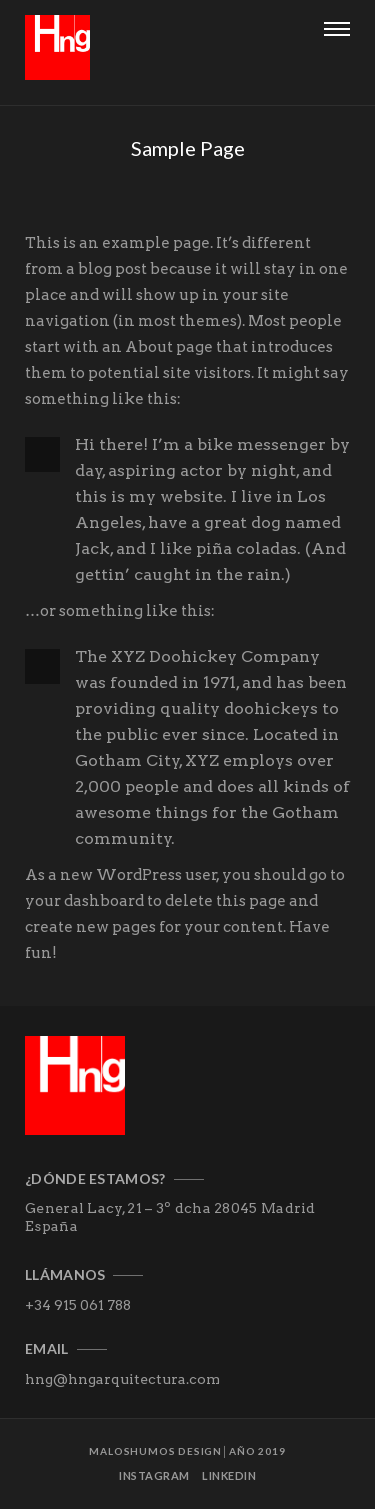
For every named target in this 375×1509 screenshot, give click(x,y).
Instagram (154, 1475)
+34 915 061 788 (78, 1305)
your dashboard (84, 901)
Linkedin (229, 1475)
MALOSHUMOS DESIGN (155, 1451)
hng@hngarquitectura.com (122, 1379)
